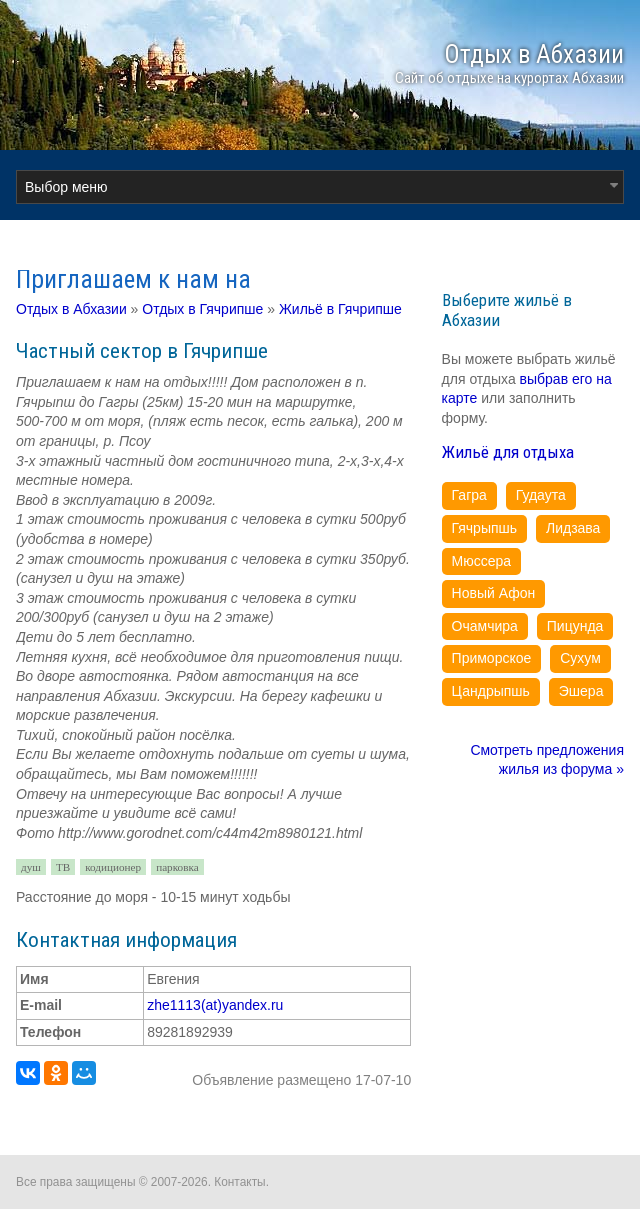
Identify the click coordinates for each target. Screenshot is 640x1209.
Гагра (469, 495)
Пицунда (575, 626)
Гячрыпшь (484, 528)
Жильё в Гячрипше (340, 309)
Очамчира (485, 626)
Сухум (580, 658)
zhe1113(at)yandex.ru (215, 1005)
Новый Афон (494, 593)
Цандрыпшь (491, 691)
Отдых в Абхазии (71, 309)
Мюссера (482, 561)
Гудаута (541, 495)
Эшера (581, 691)
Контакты (239, 1182)
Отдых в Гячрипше (202, 309)
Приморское (492, 658)
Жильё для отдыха (508, 452)
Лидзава (573, 528)
